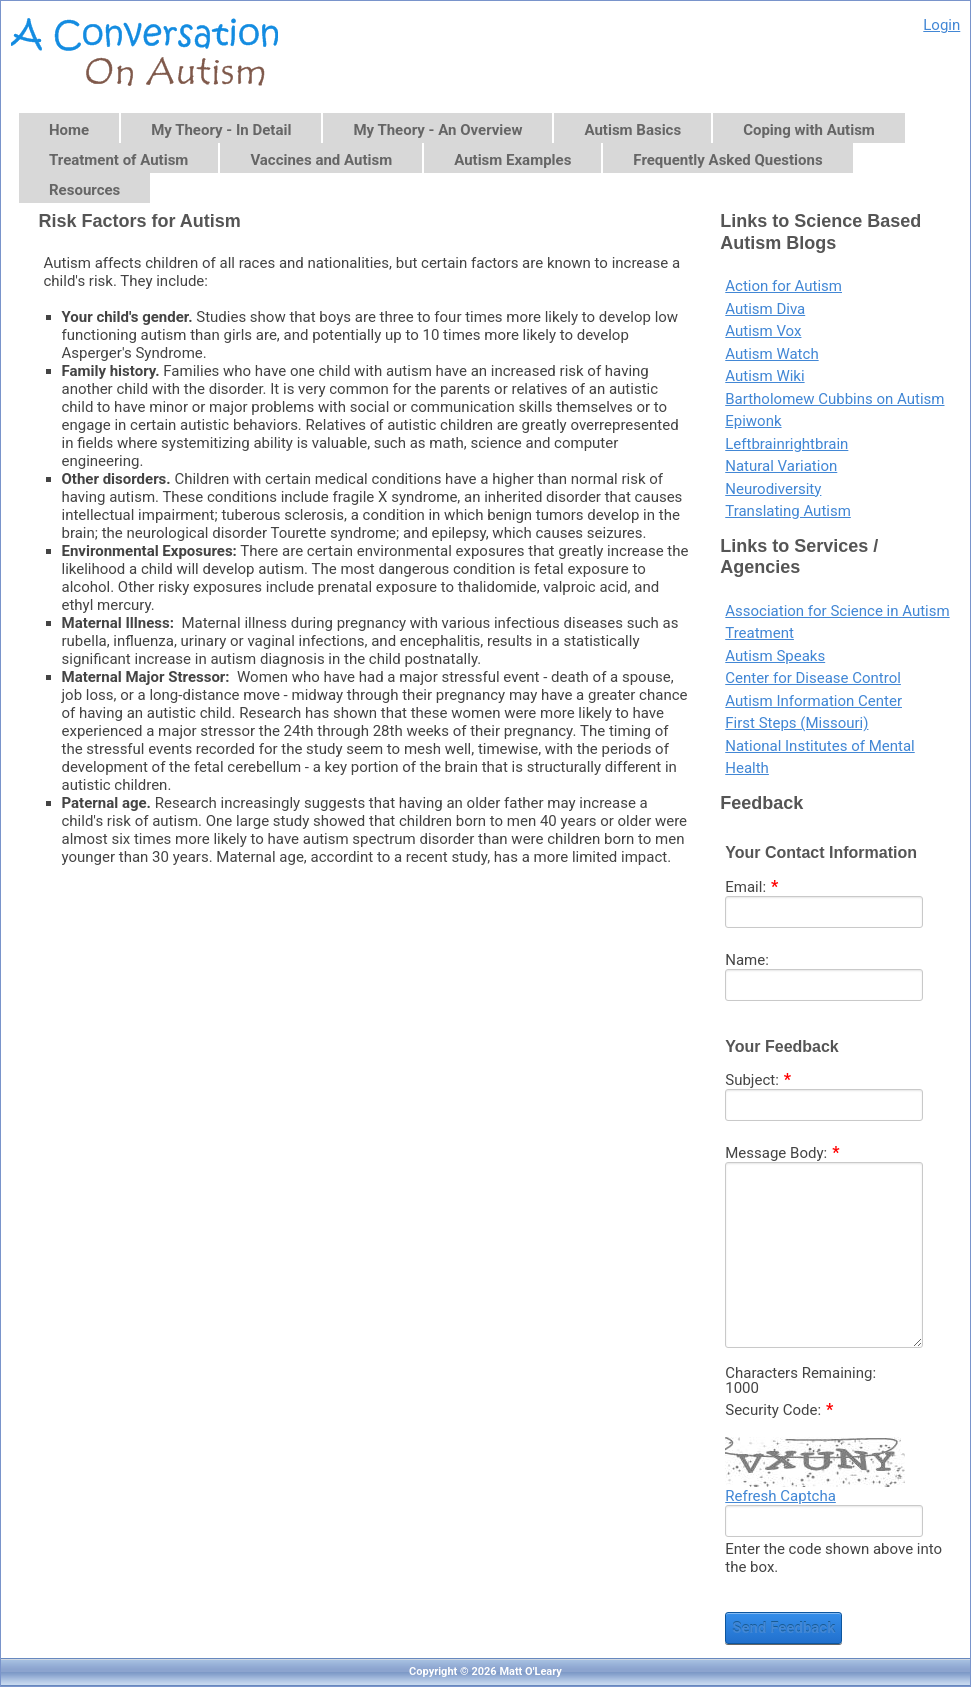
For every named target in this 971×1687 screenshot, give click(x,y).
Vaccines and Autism (321, 160)
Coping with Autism (809, 130)
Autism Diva (765, 309)
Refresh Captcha (780, 1496)
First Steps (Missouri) (796, 723)
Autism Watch (771, 354)
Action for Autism (783, 286)
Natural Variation (781, 466)
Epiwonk (753, 421)
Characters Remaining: (800, 1373)
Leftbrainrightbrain (786, 444)
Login (941, 25)
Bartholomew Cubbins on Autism (834, 399)
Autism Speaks (775, 656)
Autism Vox (763, 331)
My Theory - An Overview (437, 130)
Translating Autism (788, 511)
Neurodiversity (773, 489)
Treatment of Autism (118, 160)
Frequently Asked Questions (727, 160)
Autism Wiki (764, 376)
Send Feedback (783, 1628)
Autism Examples (512, 160)
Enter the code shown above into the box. (833, 1558)
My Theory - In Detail (221, 130)
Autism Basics (632, 130)
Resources (84, 190)
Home (69, 130)
